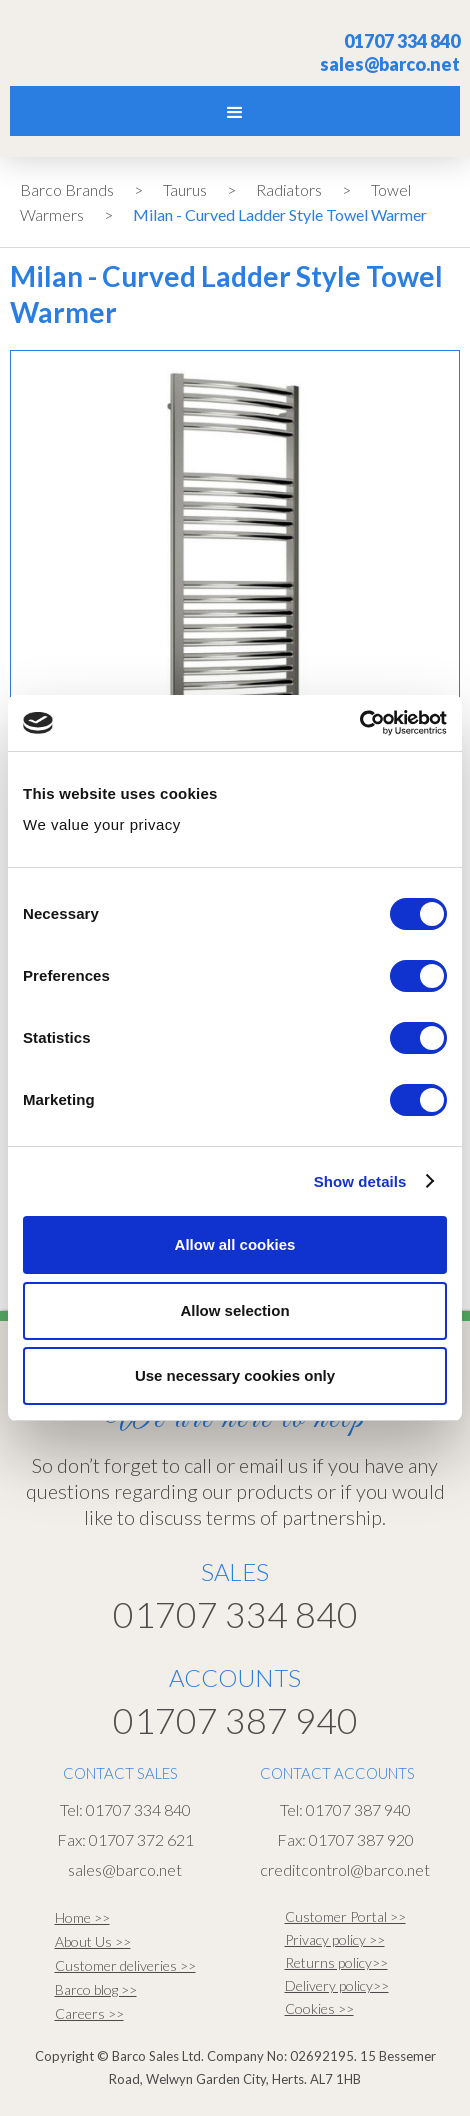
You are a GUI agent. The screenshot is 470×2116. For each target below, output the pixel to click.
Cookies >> (319, 2008)
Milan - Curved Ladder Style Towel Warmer (280, 214)
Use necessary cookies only (235, 1375)
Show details (360, 1181)
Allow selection (234, 1310)
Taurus (185, 189)
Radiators (289, 189)
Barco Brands (67, 189)
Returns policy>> (336, 1962)
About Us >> (93, 1941)
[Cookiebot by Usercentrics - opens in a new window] (359, 723)
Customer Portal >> (345, 1916)
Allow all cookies (235, 1244)
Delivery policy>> (337, 1985)
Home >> (82, 1917)
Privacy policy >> (335, 1939)
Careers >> (89, 2013)
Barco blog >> (96, 1989)
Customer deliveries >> (125, 1965)
